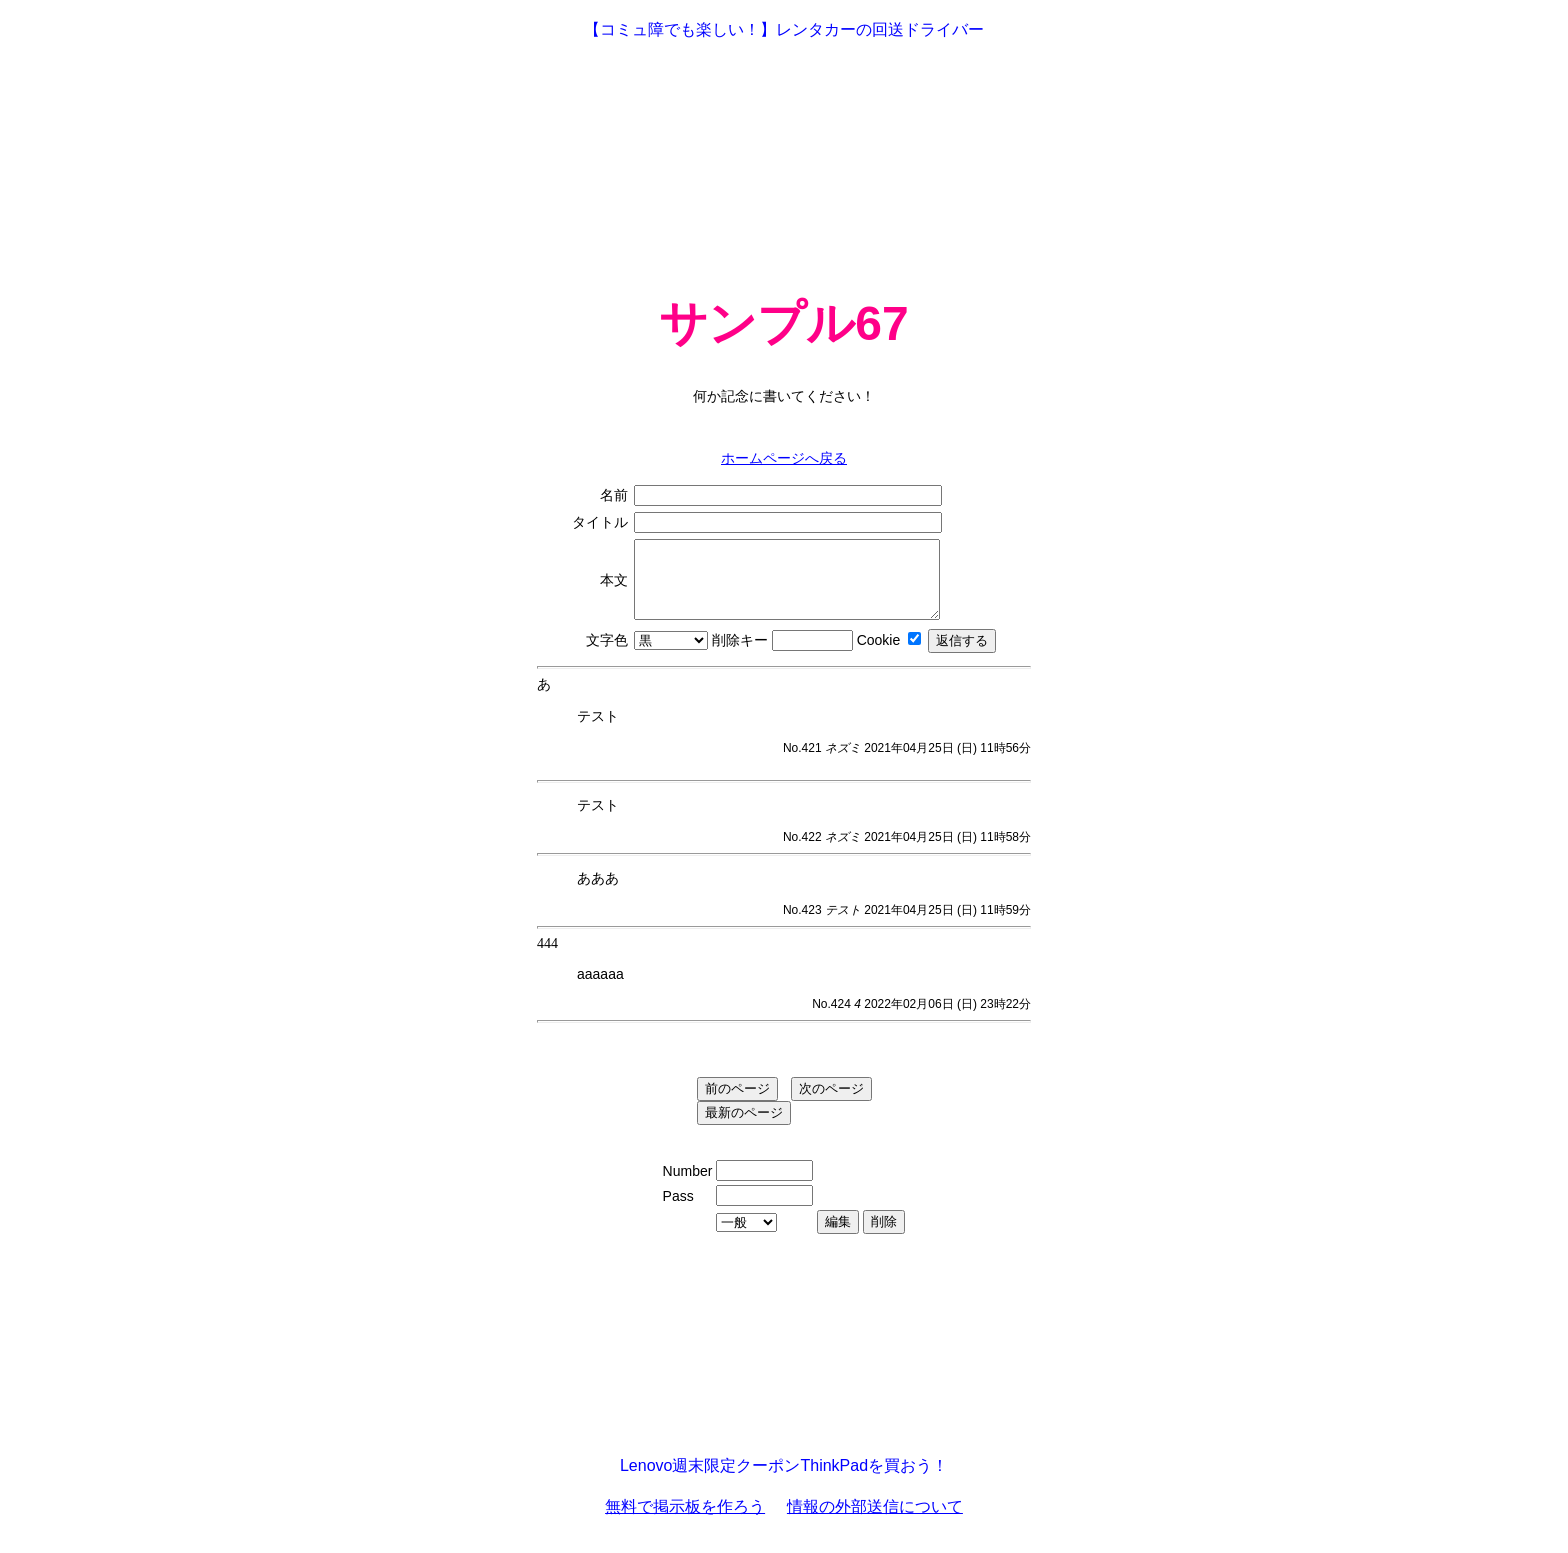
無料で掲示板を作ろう (685, 1521)
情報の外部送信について (875, 1521)
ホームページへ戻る (784, 458)
